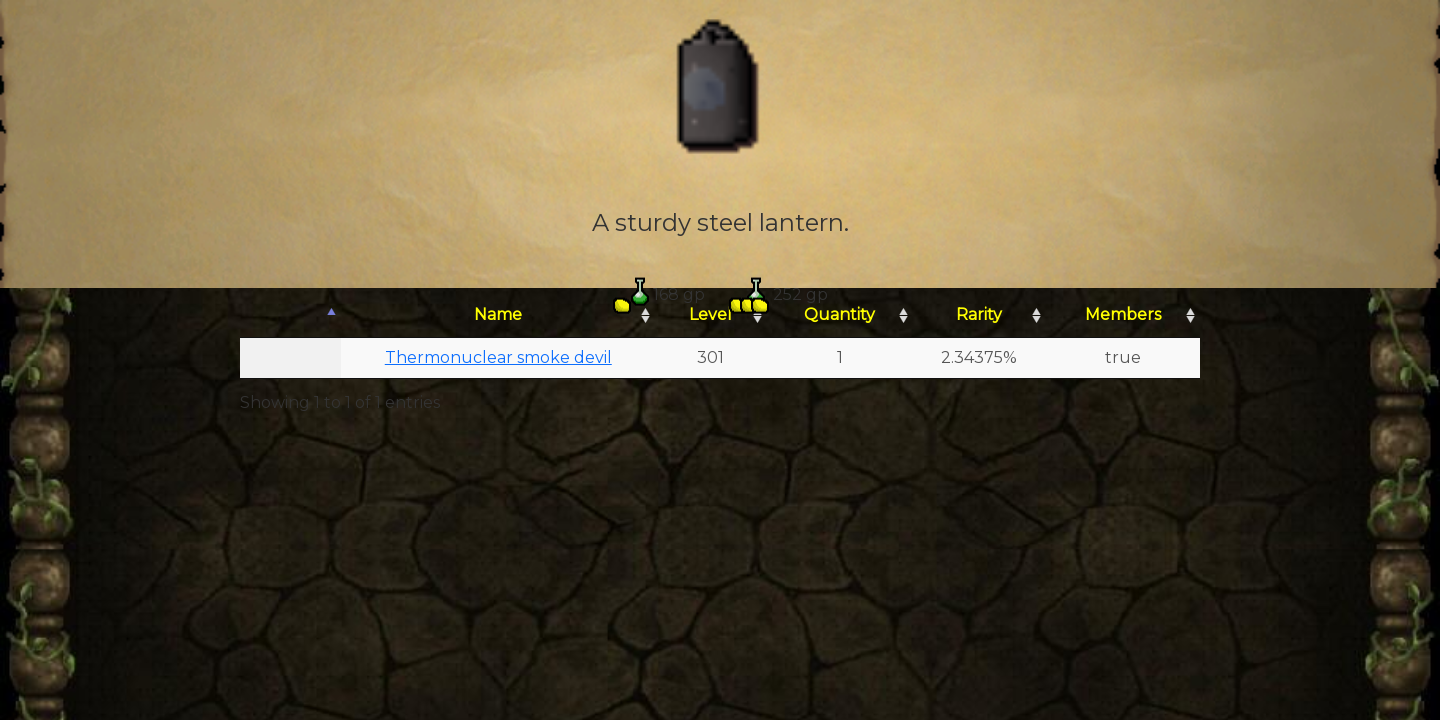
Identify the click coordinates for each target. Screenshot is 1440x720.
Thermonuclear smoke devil (498, 357)
